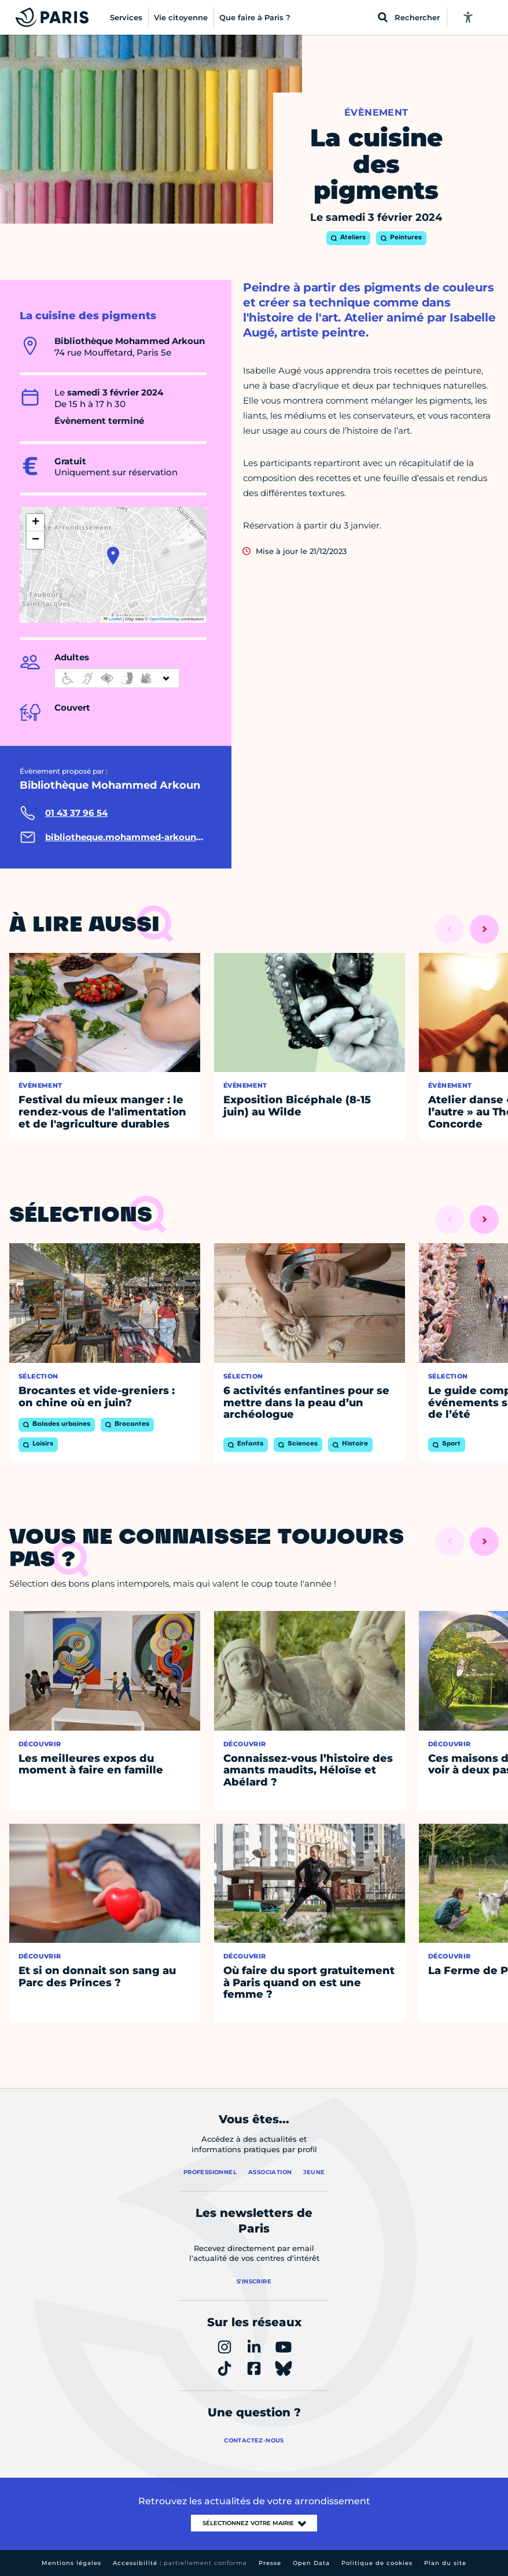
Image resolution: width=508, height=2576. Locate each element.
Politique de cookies (377, 2563)
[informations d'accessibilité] (116, 678)
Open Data (311, 2563)
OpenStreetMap (164, 619)
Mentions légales (71, 2563)
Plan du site (445, 2563)
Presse (270, 2563)
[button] (113, 555)
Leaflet (113, 619)
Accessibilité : (180, 2563)
